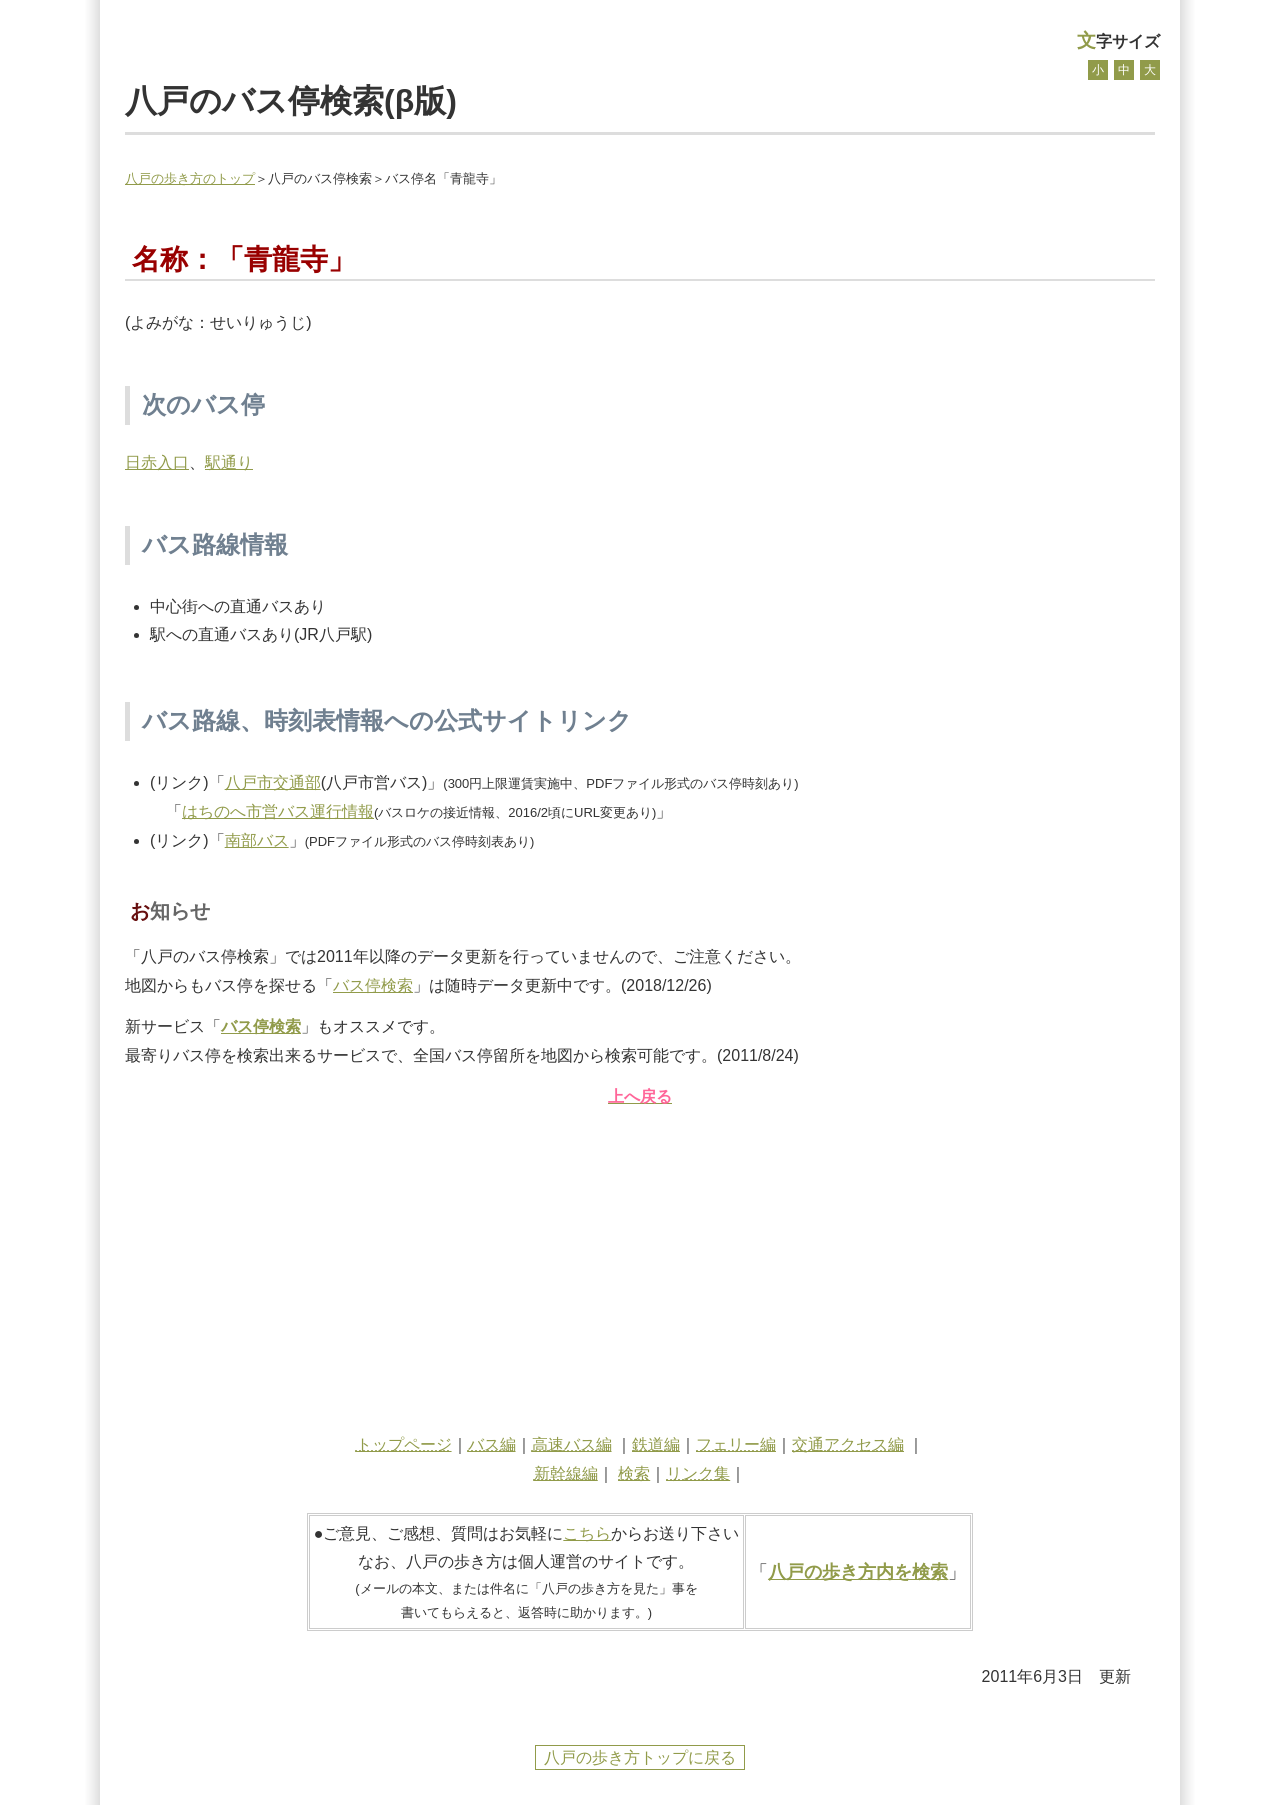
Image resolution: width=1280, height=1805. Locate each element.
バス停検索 (373, 985)
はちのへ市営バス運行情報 (278, 811)
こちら (587, 1533)
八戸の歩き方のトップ (190, 178)
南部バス (257, 840)
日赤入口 (157, 462)
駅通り (229, 462)
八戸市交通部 (273, 782)
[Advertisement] (640, 1265)
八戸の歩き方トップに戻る (640, 1757)
